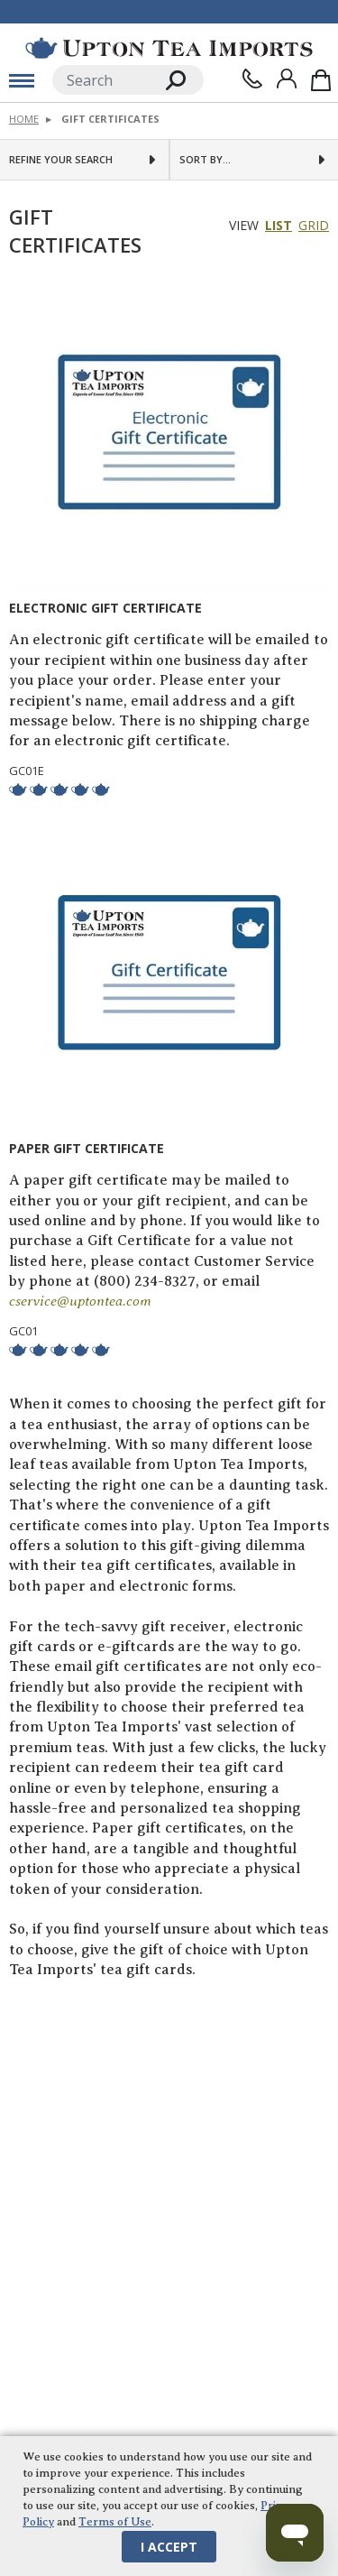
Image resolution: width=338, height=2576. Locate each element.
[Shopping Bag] (321, 80)
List (278, 225)
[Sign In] (287, 78)
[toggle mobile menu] (21, 80)
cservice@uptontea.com (80, 1301)
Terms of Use (114, 2522)
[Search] (100, 80)
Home (24, 118)
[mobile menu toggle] (21, 80)
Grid (313, 225)
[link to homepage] (169, 48)
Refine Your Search (61, 160)
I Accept (169, 2546)
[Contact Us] (252, 78)
